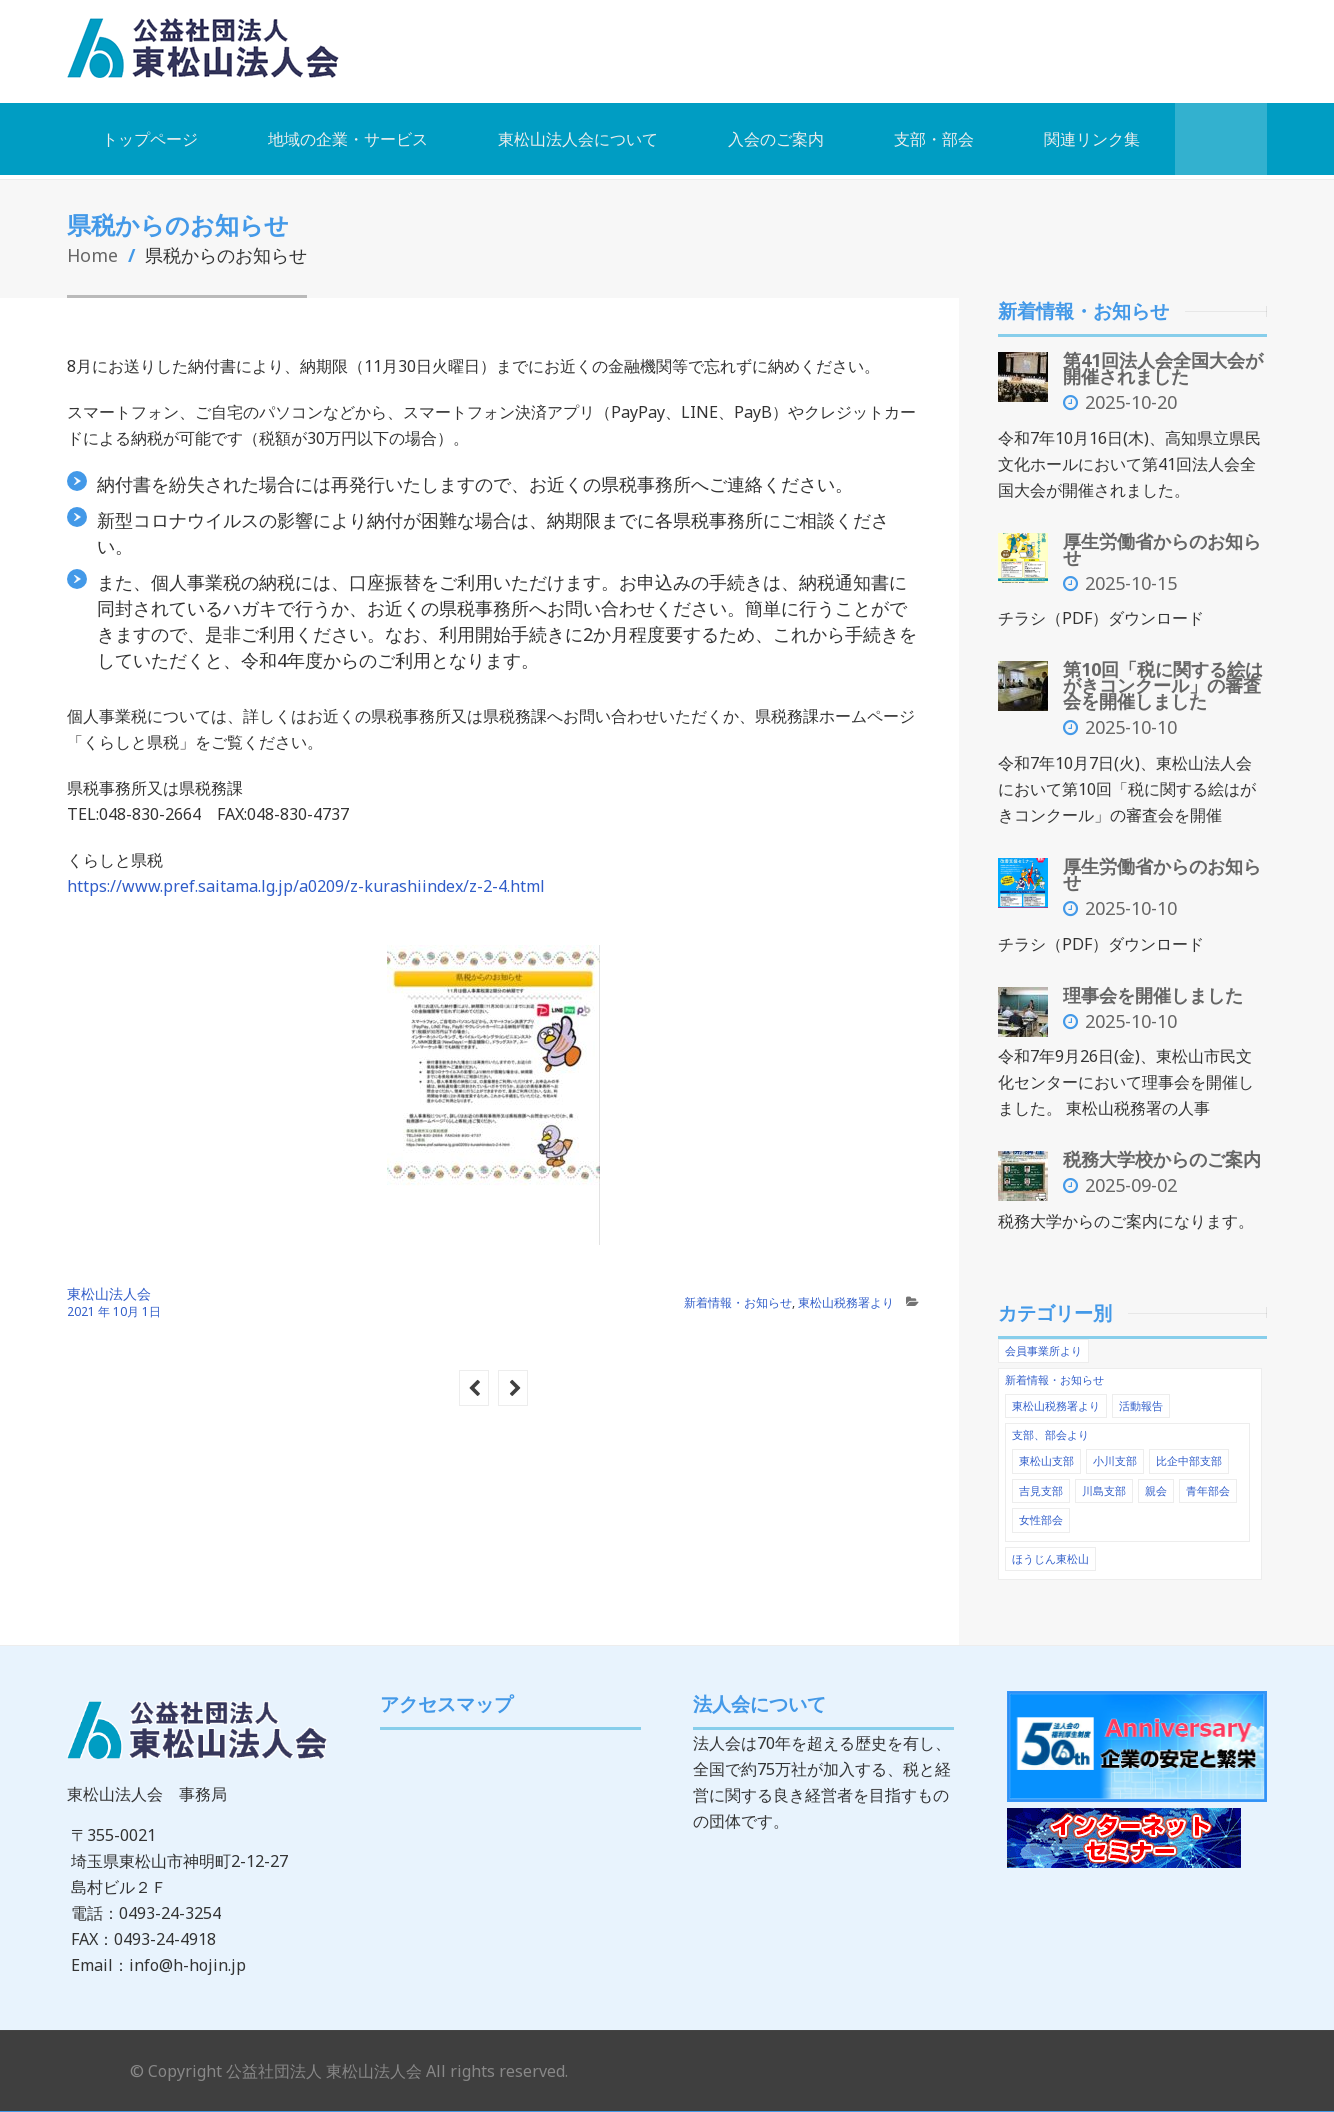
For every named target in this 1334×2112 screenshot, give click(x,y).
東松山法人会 (109, 1292)
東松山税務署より (846, 1301)
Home (93, 254)
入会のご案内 (776, 138)
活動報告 (1141, 1399)
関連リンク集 (1092, 138)
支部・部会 (934, 138)
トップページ (150, 138)
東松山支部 (1046, 1453)
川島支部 (1104, 1482)
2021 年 (88, 1310)
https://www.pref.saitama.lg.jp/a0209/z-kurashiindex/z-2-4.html (306, 885)
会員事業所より (1043, 1345)
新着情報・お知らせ (738, 1301)
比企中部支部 (1189, 1453)
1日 (151, 1310)
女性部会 (1041, 1511)
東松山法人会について (578, 138)
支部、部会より (1050, 1428)
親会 (1156, 1482)
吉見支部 (1041, 1482)
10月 (127, 1310)
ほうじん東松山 (1050, 1549)
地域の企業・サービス (348, 138)
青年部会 (1208, 1482)
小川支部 (1115, 1453)
